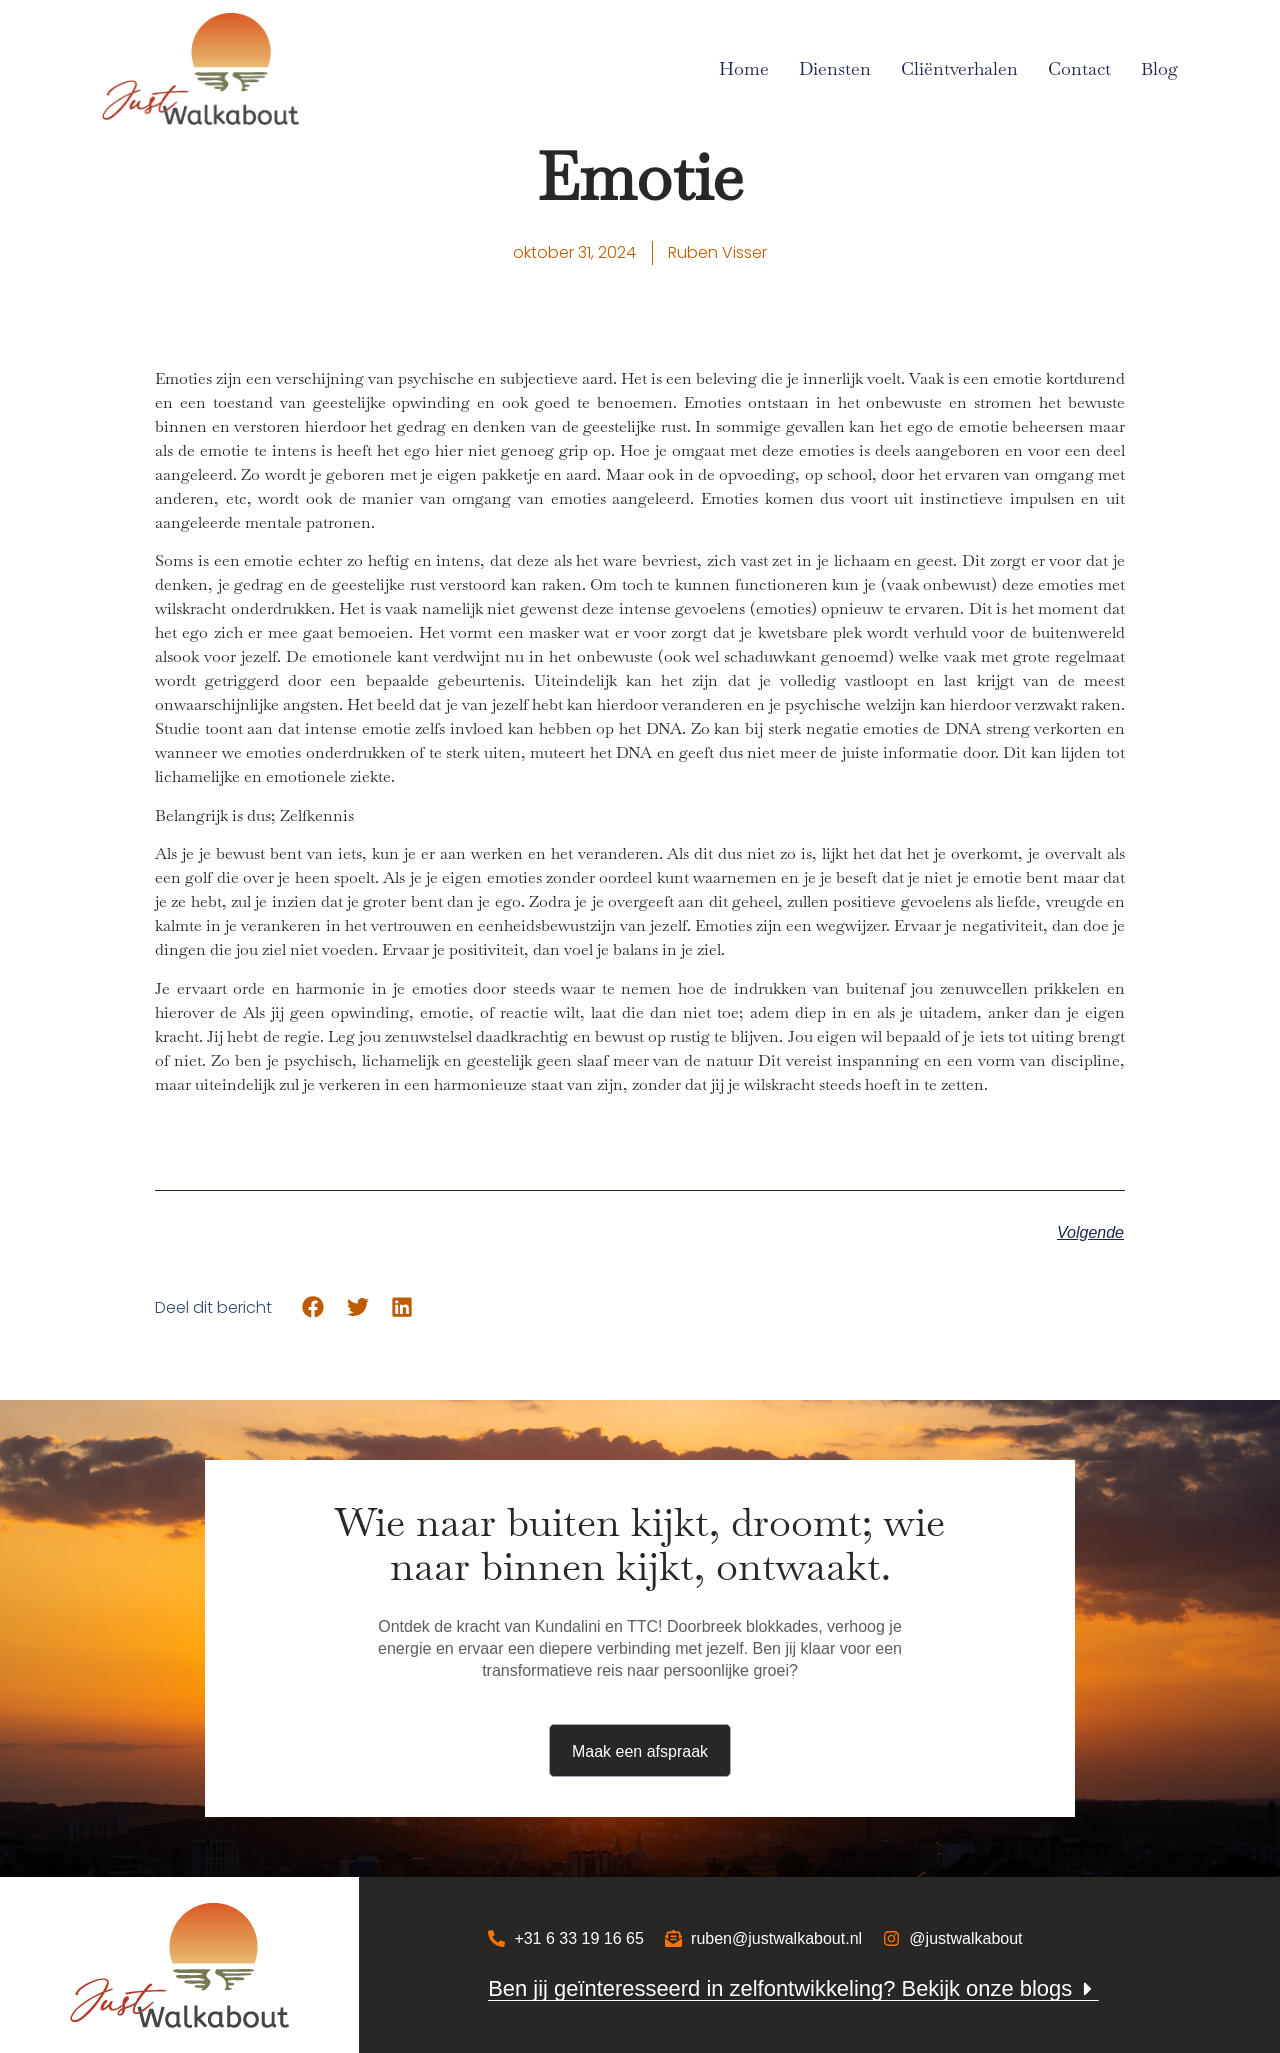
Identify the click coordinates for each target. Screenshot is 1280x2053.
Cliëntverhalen (959, 68)
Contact (1079, 68)
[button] (313, 1307)
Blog (1159, 68)
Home (744, 68)
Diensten (835, 68)
